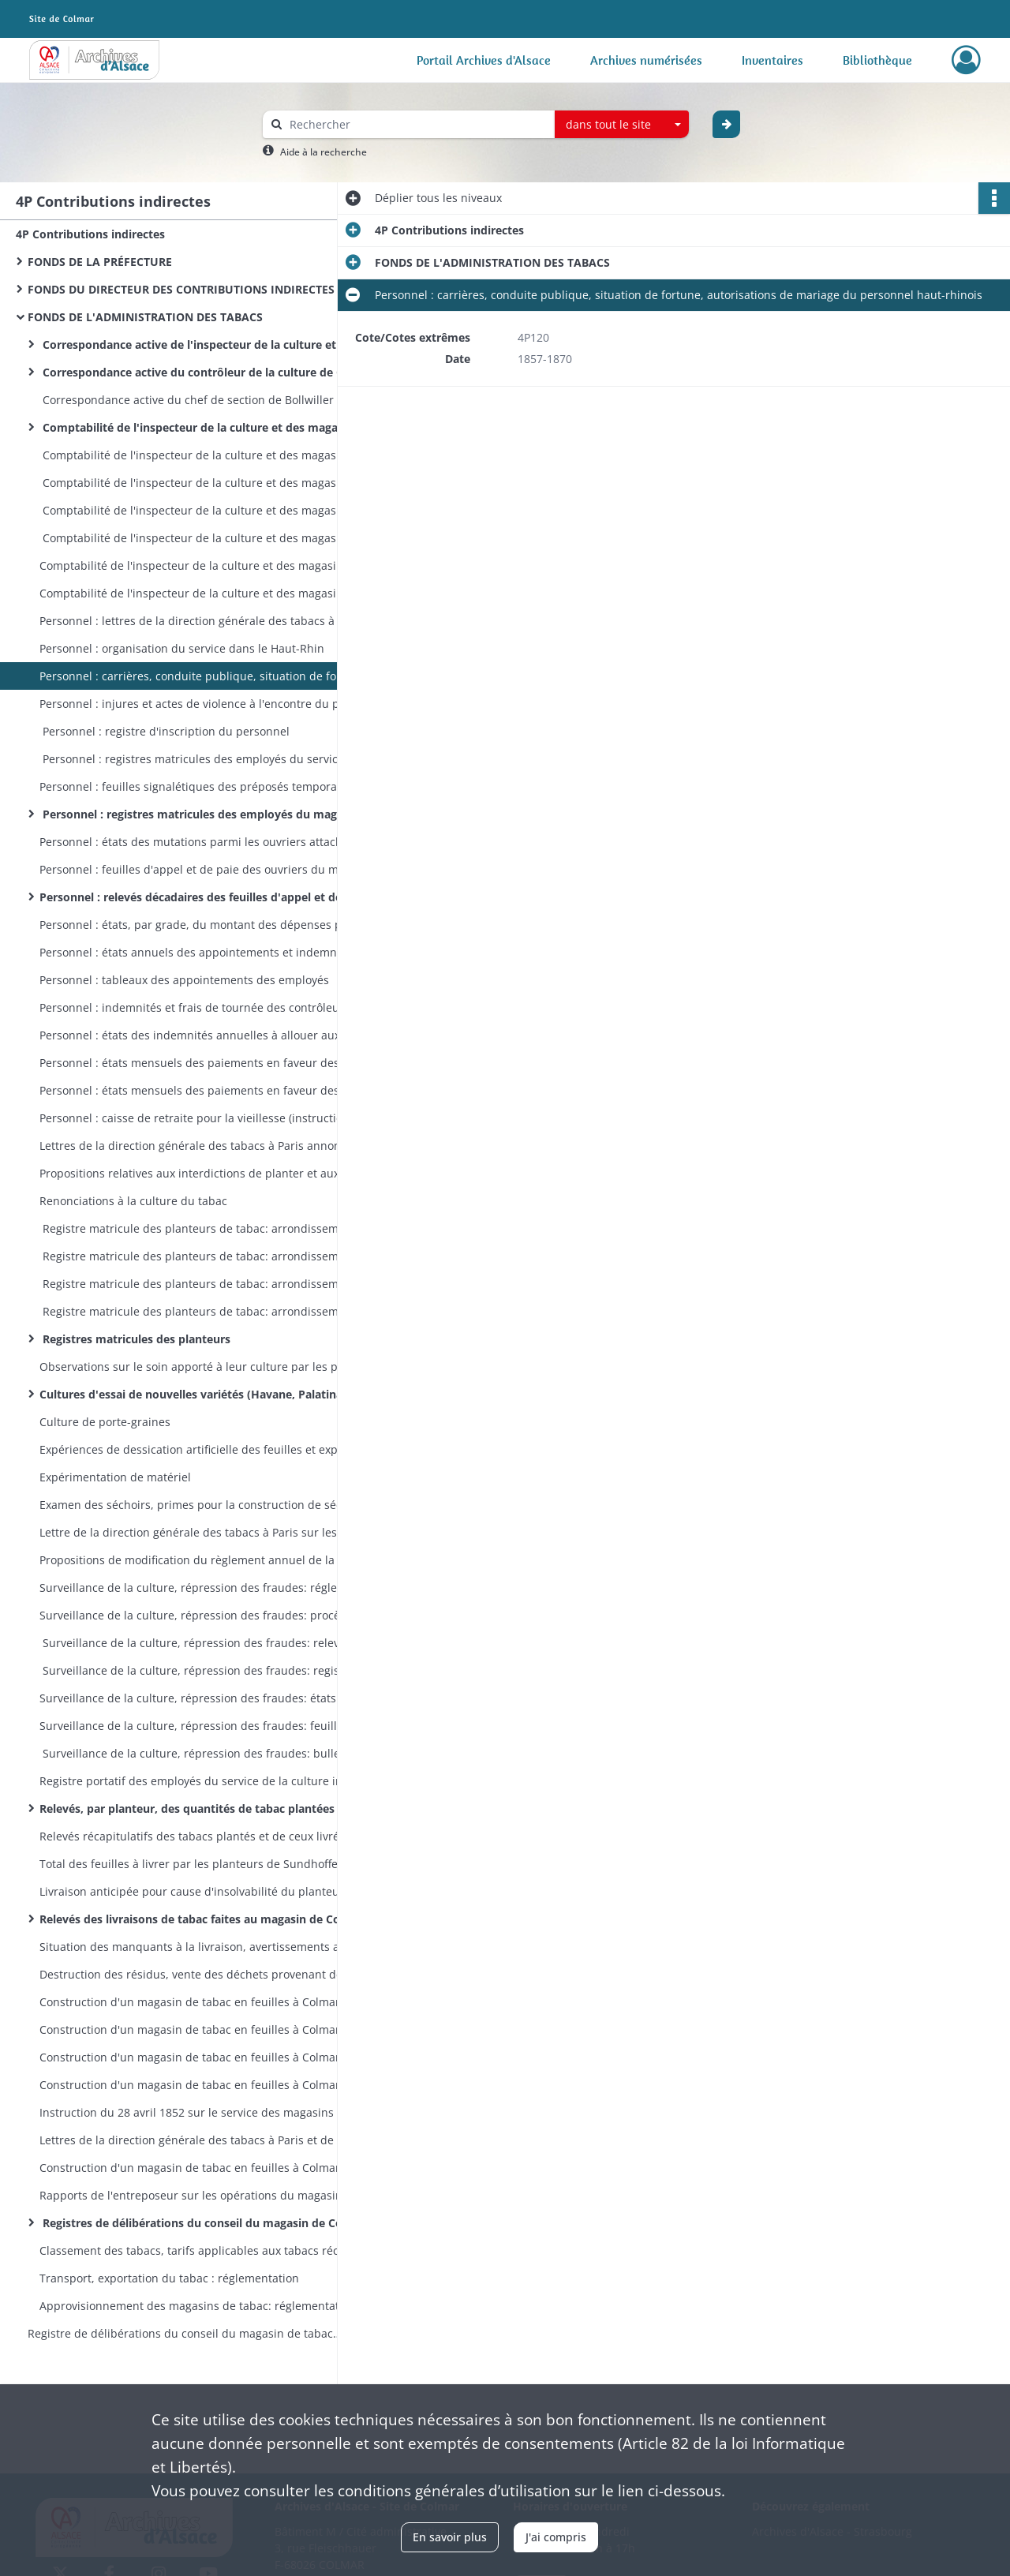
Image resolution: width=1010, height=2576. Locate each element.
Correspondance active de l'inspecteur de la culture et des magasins (197, 344)
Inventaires (772, 60)
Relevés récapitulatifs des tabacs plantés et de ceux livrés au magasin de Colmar (197, 1836)
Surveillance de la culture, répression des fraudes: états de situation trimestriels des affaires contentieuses (197, 1697)
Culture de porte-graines (104, 1421)
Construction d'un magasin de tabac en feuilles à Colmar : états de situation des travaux (197, 2029)
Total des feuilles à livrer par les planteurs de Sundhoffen (192, 1863)
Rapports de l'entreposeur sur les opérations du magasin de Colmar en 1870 (197, 2195)
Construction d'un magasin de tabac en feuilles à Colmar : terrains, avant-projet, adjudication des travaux (197, 2001)
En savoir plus (450, 2536)
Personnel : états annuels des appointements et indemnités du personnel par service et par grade (197, 952)
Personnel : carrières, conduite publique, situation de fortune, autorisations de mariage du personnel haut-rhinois (197, 675)
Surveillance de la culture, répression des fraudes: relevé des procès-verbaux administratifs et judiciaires (197, 1642)
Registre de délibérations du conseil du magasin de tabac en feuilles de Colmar (185, 2333)
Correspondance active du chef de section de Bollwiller (186, 399)
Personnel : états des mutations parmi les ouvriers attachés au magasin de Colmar (197, 841)
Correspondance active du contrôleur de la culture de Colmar (197, 372)
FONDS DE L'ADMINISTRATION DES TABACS (145, 316)
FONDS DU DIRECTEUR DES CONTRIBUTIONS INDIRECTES (181, 289)
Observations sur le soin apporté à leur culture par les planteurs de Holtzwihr (197, 1366)
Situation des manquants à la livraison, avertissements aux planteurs (197, 1946)
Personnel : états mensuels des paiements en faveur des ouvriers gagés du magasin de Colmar (197, 1062)
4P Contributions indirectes (90, 234)
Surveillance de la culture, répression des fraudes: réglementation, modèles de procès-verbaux (197, 1587)
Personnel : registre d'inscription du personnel (164, 731)
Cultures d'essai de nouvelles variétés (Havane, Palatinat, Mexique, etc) (197, 1394)
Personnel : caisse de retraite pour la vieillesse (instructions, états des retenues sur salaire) (197, 1117)
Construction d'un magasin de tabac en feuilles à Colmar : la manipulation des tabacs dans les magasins (197, 2167)
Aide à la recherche (323, 152)
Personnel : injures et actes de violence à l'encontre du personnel (197, 703)
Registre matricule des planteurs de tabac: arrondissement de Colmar (197, 1283)
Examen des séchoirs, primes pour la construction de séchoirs (197, 1504)
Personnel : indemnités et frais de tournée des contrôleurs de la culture (197, 1007)
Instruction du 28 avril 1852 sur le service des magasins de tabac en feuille (197, 2112)
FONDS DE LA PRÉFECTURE (100, 261)
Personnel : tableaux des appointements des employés (184, 979)
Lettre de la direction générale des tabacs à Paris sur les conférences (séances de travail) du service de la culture (197, 1532)
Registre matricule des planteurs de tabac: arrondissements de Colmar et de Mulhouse (197, 1311)
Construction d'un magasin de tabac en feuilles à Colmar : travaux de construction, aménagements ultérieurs (197, 2057)
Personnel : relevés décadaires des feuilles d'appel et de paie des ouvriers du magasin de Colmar (197, 896)
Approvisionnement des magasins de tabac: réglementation (197, 2305)
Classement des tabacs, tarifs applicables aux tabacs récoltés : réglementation (197, 2250)
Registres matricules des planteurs (134, 1338)
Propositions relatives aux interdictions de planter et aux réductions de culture (197, 1173)
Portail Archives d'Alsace (484, 60)
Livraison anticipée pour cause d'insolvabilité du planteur (191, 1891)
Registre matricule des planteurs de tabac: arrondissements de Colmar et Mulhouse (197, 1228)
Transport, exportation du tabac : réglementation (169, 2278)
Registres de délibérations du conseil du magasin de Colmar (197, 2222)
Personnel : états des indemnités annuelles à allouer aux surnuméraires (197, 1035)
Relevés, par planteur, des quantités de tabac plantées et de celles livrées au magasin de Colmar (197, 1808)
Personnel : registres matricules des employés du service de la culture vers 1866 (197, 758)
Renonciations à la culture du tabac (133, 1200)
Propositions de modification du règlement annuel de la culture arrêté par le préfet (197, 1559)
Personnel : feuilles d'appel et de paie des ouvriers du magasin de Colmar (197, 869)
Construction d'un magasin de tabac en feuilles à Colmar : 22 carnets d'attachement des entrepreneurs (197, 2084)
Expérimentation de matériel (115, 1477)
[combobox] (622, 124)
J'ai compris (556, 2536)
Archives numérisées (646, 60)
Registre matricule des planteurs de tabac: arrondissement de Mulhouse (197, 1256)
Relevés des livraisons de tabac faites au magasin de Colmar (197, 1918)
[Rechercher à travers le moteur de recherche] (417, 124)
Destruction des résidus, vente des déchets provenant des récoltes (197, 1974)
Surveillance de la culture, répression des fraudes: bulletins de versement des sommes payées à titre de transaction (197, 1753)
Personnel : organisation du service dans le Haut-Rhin (181, 648)
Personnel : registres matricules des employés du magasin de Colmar (197, 814)
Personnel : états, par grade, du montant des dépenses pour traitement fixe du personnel (197, 924)
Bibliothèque (877, 60)
